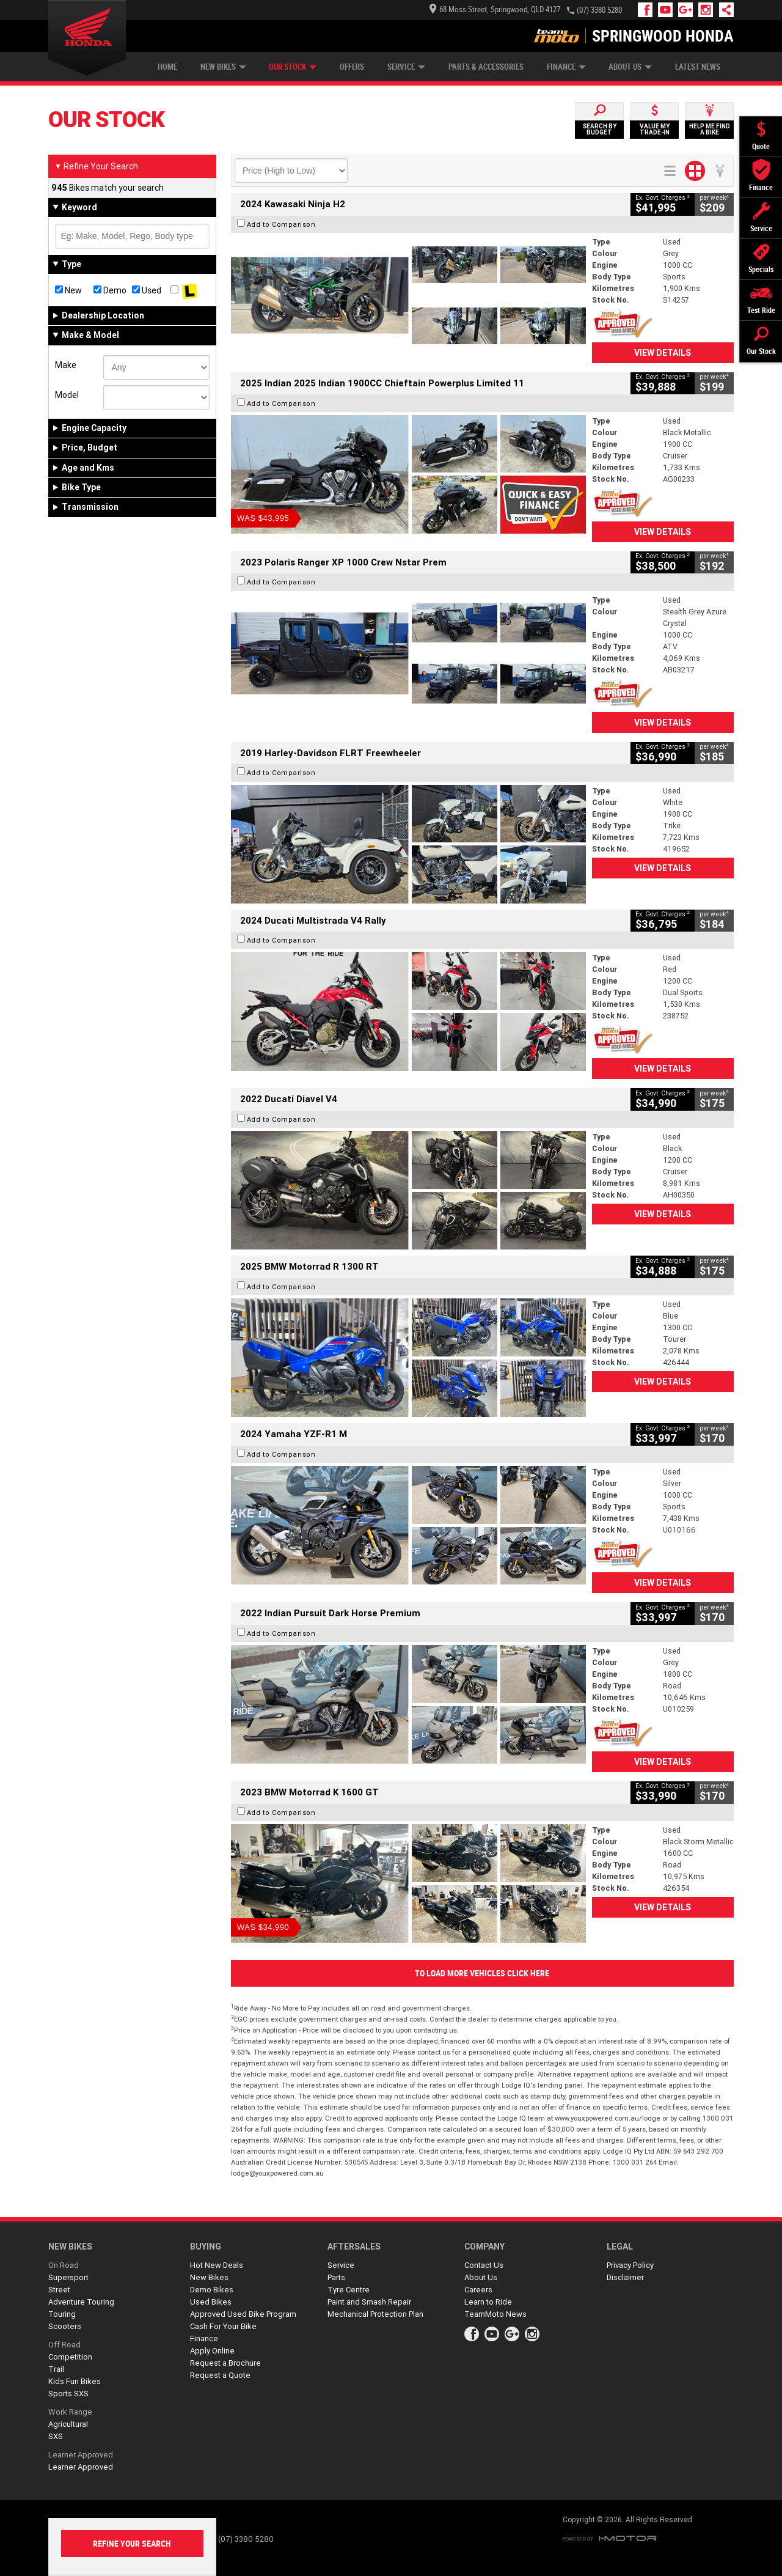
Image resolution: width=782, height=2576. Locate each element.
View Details (662, 352)
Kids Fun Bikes (74, 2381)
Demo (109, 290)
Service (406, 67)
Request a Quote (220, 2375)
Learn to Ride (488, 2302)
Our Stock (292, 67)
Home (167, 67)
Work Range (70, 2412)
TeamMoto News (495, 2314)
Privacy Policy (630, 2265)
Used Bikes (211, 2302)
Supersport (68, 2277)
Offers (352, 67)
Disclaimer (625, 2277)
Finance (566, 67)
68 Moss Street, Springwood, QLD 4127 (494, 9)
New (68, 290)
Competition (70, 2357)
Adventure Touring (81, 2302)
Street (59, 2289)
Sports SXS (68, 2393)
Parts (336, 2277)
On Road (63, 2265)
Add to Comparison (281, 224)
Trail (56, 2369)
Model (67, 394)
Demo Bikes (211, 2289)
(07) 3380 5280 (599, 10)
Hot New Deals (216, 2265)
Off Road (64, 2344)
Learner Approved (80, 2454)
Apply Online (212, 2351)
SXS (55, 2436)
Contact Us (483, 2265)
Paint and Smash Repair (369, 2302)
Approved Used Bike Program (243, 2314)
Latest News (697, 67)
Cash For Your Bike (223, 2326)
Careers (478, 2289)
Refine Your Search (96, 166)
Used (146, 290)
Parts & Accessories (486, 67)
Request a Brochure (225, 2363)
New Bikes (223, 67)
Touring (62, 2314)
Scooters (64, 2326)
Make (65, 364)
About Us (630, 67)
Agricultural (68, 2424)
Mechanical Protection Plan (375, 2314)
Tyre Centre (348, 2289)
